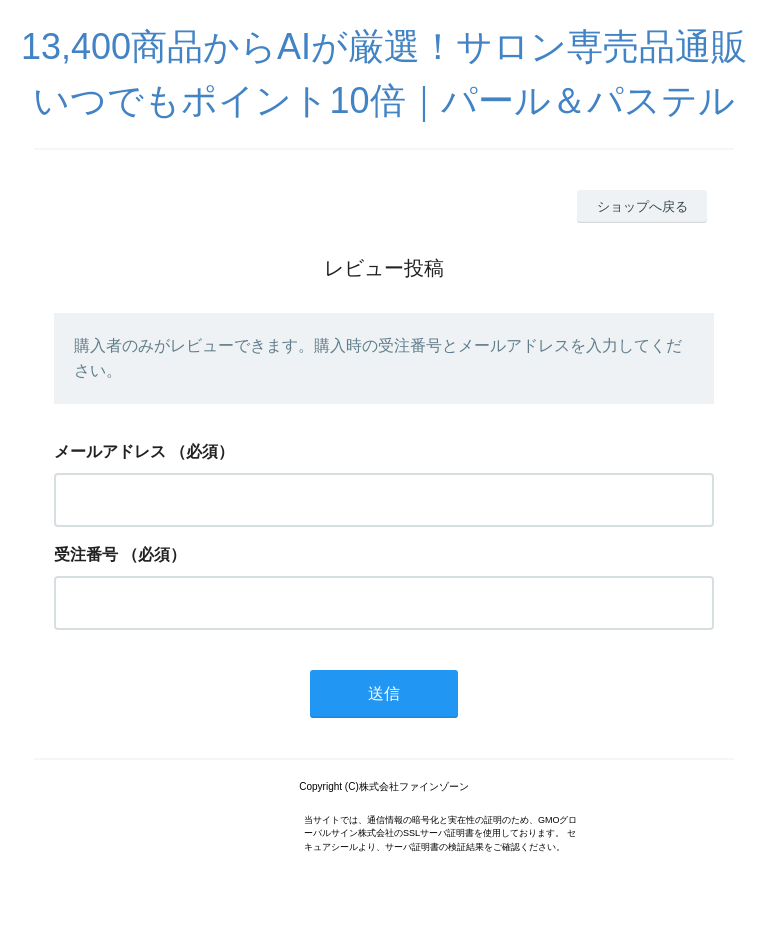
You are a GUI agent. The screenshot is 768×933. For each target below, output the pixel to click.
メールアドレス (110, 451)
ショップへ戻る (642, 206)
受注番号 (86, 554)
